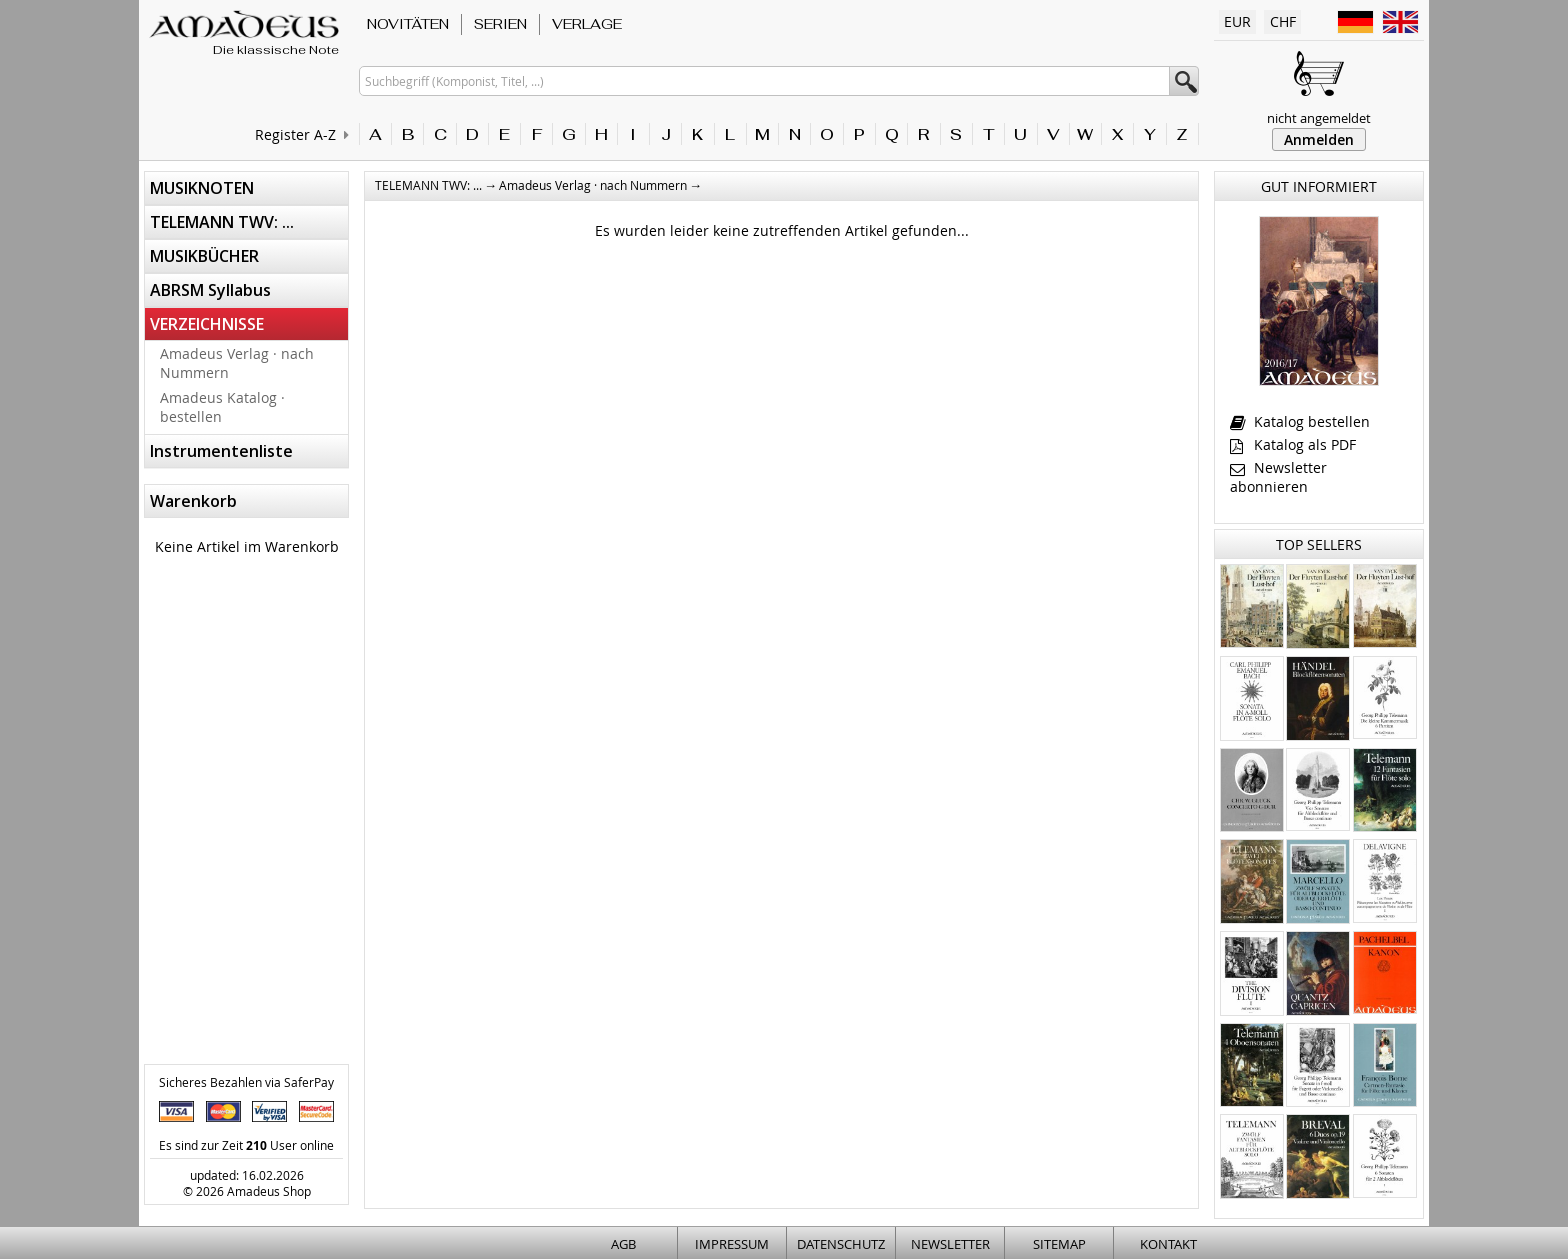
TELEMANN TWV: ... (222, 222)
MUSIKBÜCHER (204, 256)
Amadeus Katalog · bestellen (222, 407)
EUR (1237, 21)
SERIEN (500, 24)
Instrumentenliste (221, 451)
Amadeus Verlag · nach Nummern (237, 363)
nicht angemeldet (1319, 118)
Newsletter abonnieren (1278, 477)
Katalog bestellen (1300, 421)
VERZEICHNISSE (207, 324)
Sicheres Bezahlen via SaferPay (246, 1082)
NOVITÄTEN (408, 24)
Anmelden (1319, 139)
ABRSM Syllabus (210, 290)
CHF (1283, 21)
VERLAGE (587, 24)
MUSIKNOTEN (202, 188)
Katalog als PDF (1293, 444)
